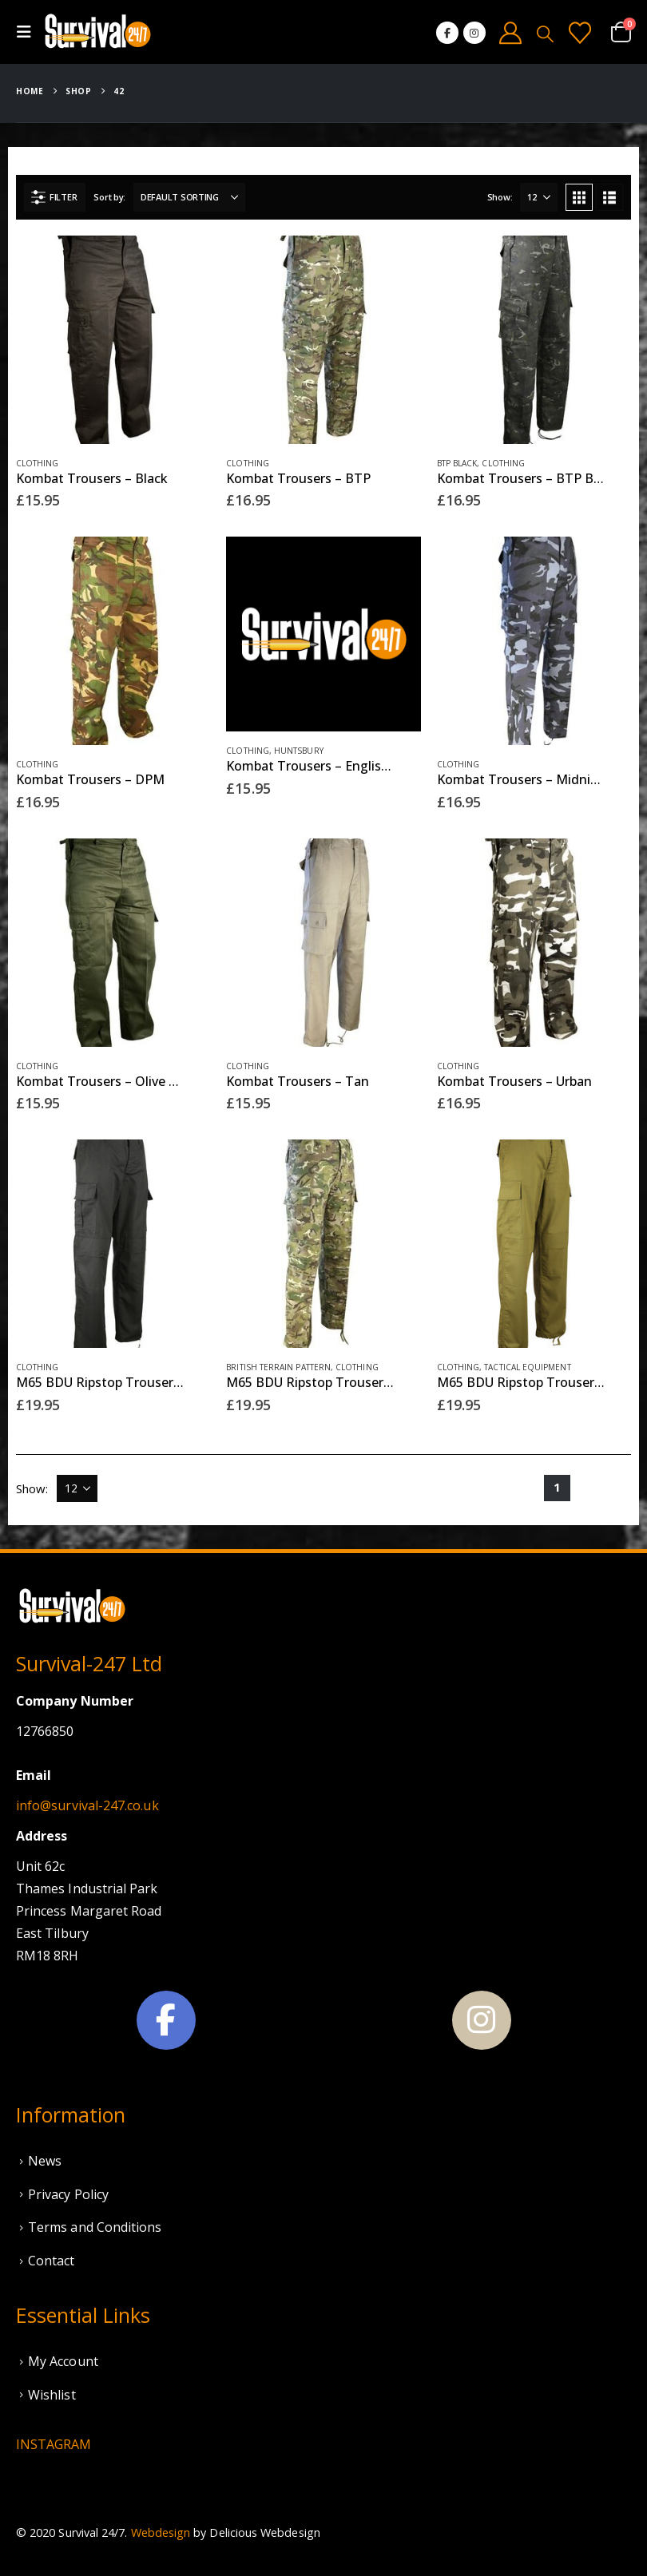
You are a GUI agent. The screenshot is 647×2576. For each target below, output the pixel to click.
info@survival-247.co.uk (87, 1805)
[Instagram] (474, 33)
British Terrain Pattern (278, 1367)
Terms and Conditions (94, 2227)
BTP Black (457, 463)
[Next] (618, 1488)
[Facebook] (447, 33)
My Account (63, 2361)
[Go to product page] (113, 340)
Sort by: (109, 197)
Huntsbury (299, 750)
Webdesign (161, 2532)
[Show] (539, 197)
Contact (51, 2260)
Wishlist (52, 2395)
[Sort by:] (189, 197)
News (45, 2161)
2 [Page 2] (587, 1487)
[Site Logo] (97, 32)
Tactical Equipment (527, 1367)
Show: (500, 197)
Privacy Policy (68, 2194)
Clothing (37, 463)
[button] (29, 32)
